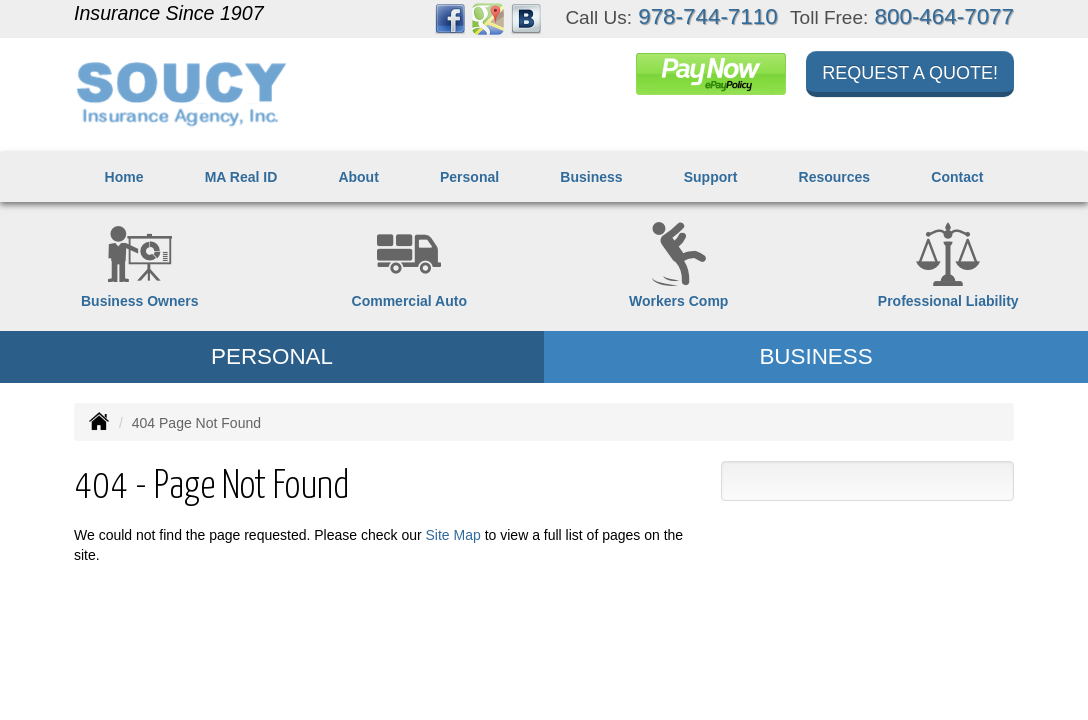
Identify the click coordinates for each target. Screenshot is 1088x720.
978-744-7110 (707, 16)
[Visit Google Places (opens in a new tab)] (488, 18)
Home (124, 177)
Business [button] (591, 177)
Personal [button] (469, 177)
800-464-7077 (944, 16)
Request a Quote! (910, 73)
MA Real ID (241, 177)
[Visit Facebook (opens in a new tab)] (450, 18)
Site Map (453, 535)
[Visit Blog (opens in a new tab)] (526, 18)
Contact (957, 177)
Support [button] (711, 177)
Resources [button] (835, 177)
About (358, 177)
